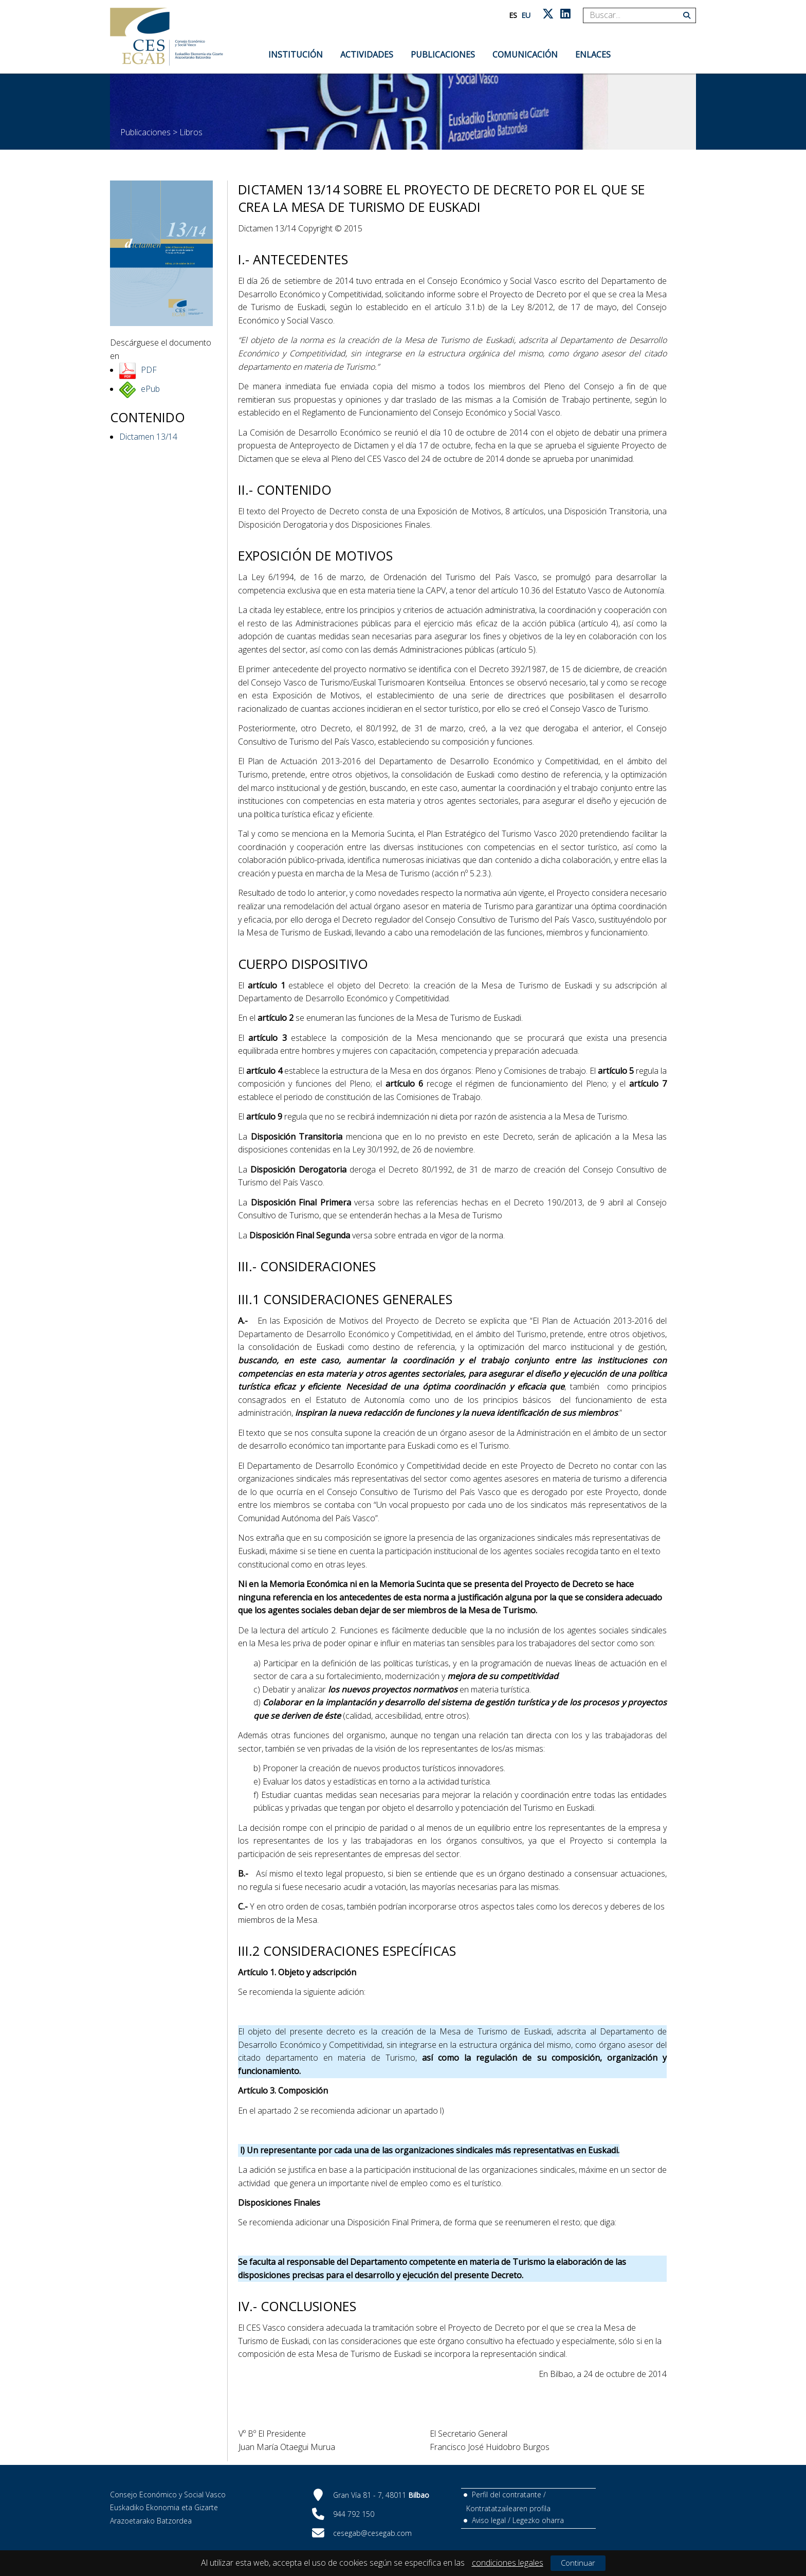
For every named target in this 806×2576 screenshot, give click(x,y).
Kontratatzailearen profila (508, 2508)
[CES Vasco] (166, 37)
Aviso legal (489, 2520)
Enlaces (593, 54)
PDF (149, 369)
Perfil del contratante (506, 2494)
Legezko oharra (538, 2520)
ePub (150, 388)
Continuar (578, 2562)
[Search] (636, 15)
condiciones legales (507, 2562)
